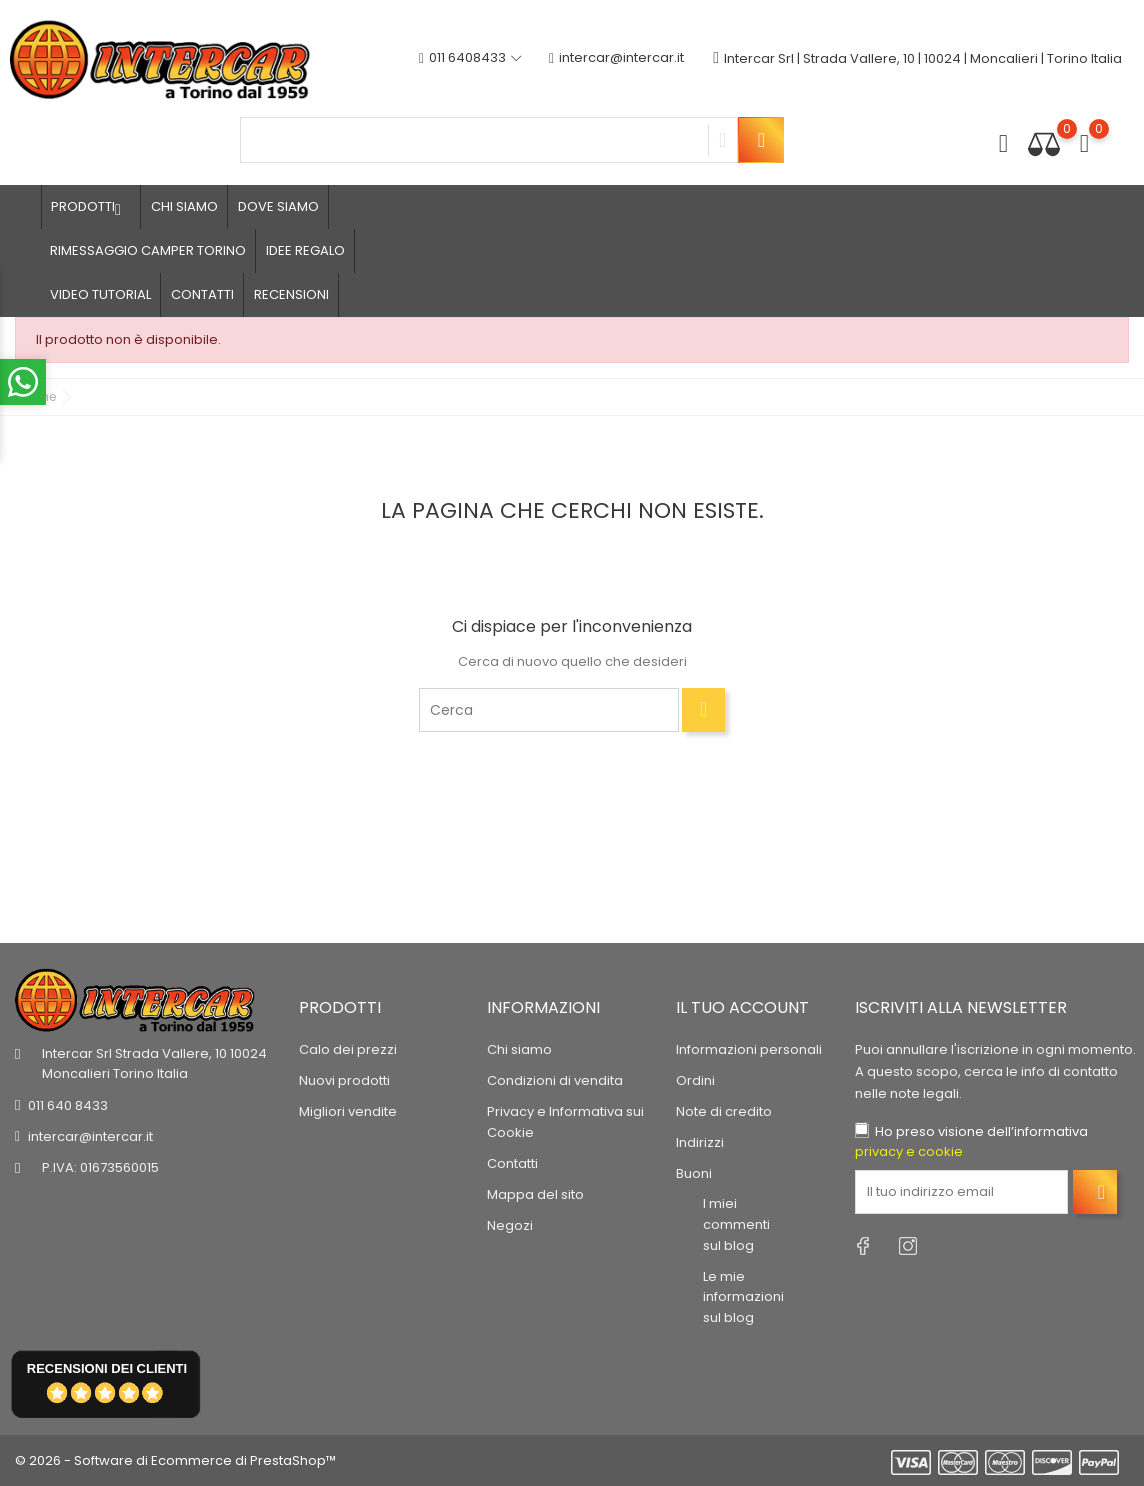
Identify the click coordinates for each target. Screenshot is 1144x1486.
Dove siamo (278, 206)
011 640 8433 (68, 1105)
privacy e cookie (909, 1151)
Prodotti (91, 207)
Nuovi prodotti (344, 1080)
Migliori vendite (348, 1111)
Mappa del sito (535, 1194)
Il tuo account (742, 1007)
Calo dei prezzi (348, 1049)
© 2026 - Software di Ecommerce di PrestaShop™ (175, 1460)
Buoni (694, 1173)
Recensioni (291, 294)
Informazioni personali (749, 1049)
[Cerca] (549, 710)
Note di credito (724, 1111)
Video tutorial (100, 294)
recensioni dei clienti (107, 1368)
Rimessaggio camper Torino (148, 250)
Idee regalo (305, 250)
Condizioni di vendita (555, 1080)
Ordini (695, 1080)
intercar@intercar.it (616, 58)
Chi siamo (184, 206)
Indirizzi (700, 1142)
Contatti (202, 294)
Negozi (510, 1225)
